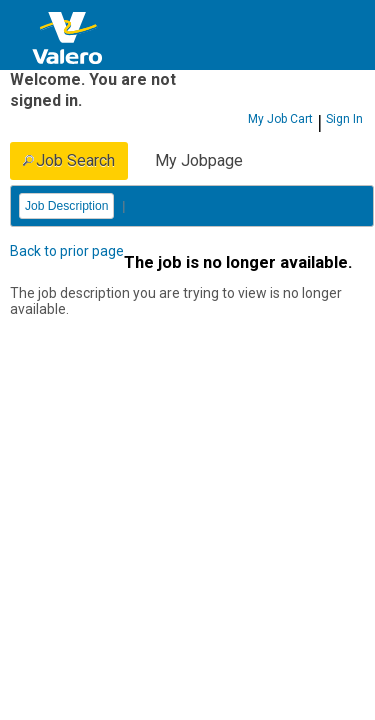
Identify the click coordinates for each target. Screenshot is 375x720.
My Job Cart (280, 119)
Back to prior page (67, 251)
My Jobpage (199, 160)
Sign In (344, 119)
